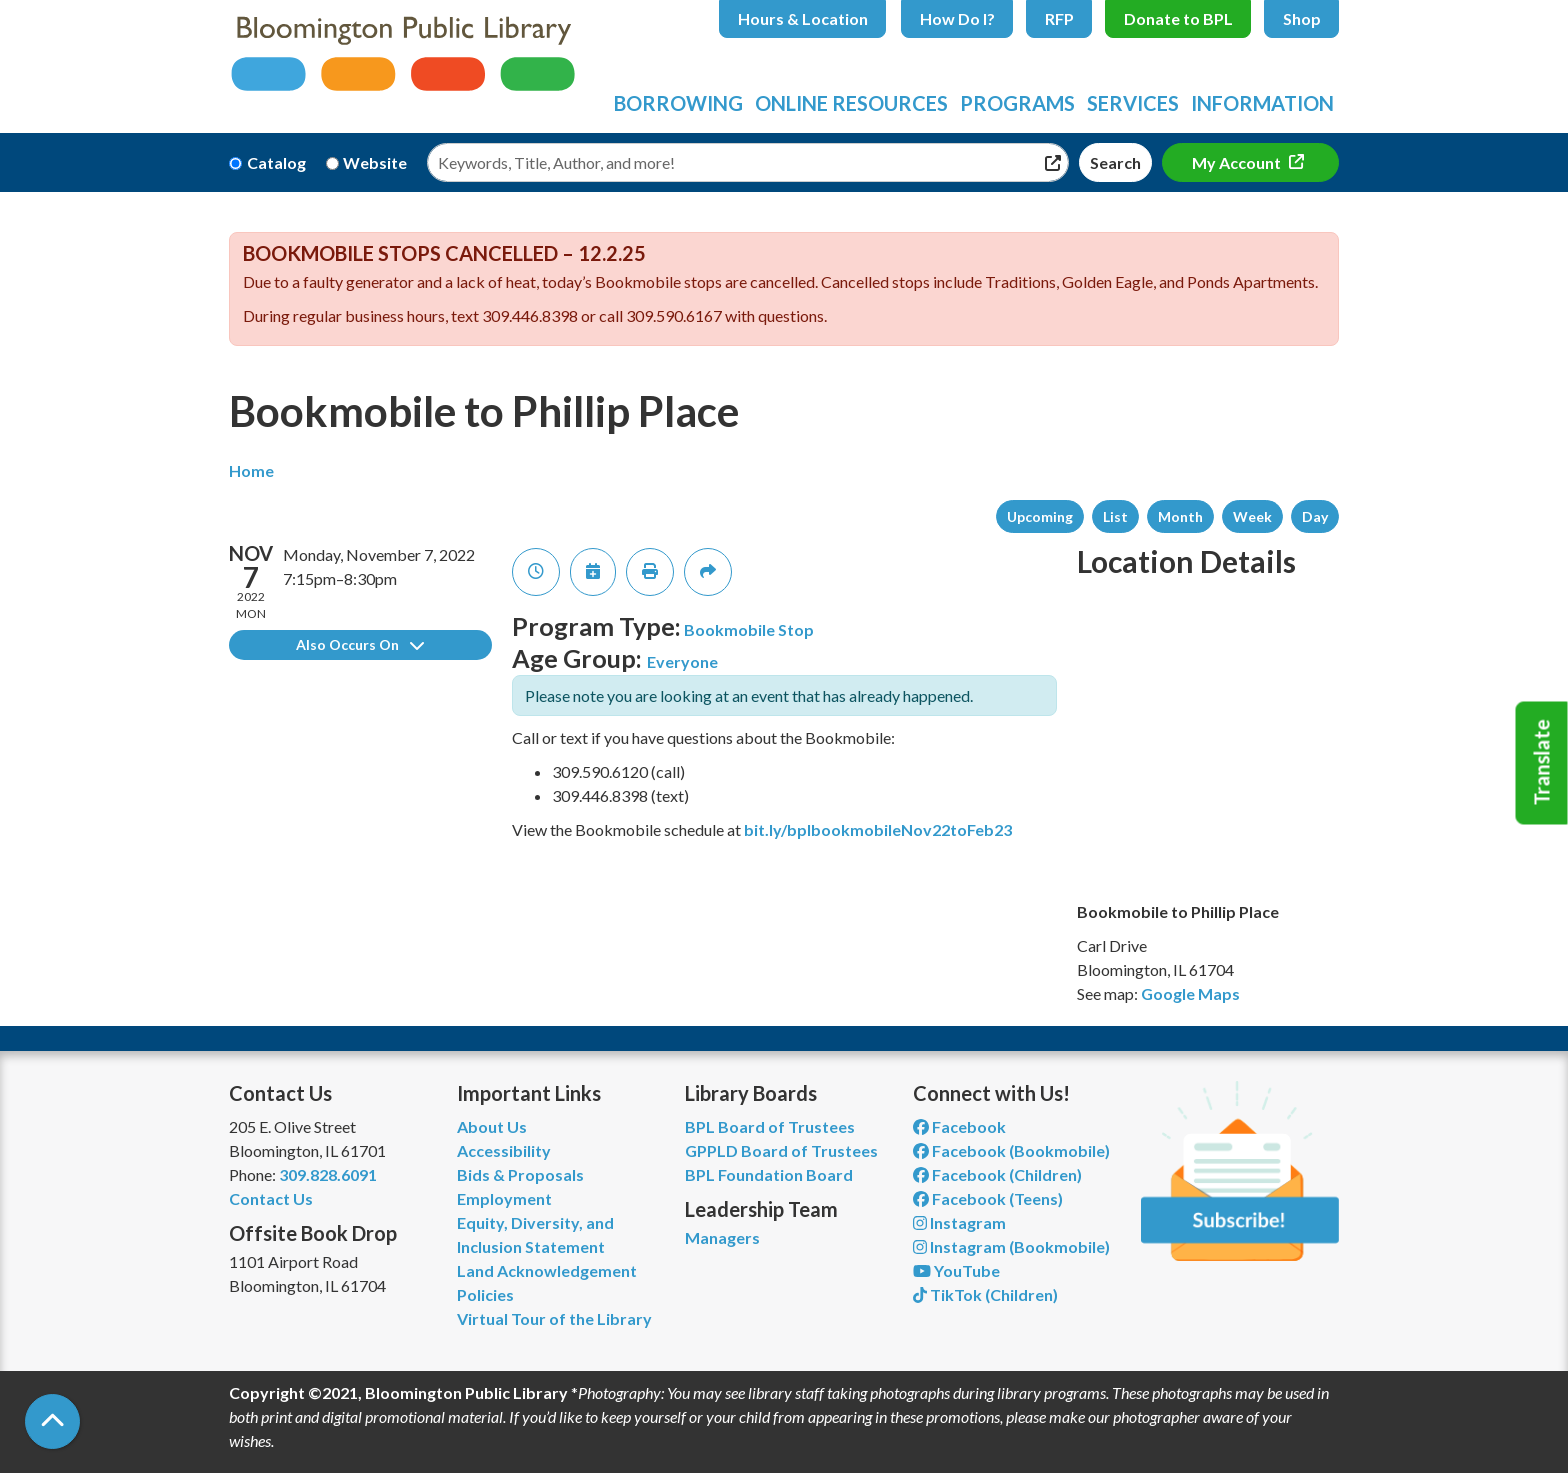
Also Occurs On (360, 644)
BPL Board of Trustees (770, 1126)
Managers (722, 1237)
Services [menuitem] (1133, 103)
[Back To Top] (52, 1421)
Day (1315, 516)
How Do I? (957, 18)
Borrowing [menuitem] (678, 103)
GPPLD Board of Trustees (781, 1150)
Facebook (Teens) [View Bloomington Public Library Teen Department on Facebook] (988, 1198)
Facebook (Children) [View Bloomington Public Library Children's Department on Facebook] (997, 1174)
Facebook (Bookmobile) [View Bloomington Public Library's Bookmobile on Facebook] (1011, 1150)
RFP (1059, 18)
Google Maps (1190, 993)
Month (1180, 516)
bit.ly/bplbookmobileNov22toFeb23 (878, 829)
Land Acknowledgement (547, 1270)
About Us (492, 1126)
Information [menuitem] (1262, 103)
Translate (1542, 763)
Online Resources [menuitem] (851, 103)
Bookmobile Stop (749, 629)
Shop (1302, 18)
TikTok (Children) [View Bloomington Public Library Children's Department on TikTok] (985, 1294)
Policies (485, 1294)
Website (375, 162)
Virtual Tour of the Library (554, 1318)
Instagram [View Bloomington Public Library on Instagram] (959, 1222)
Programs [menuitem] (1017, 103)
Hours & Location (803, 18)
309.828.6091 (328, 1174)
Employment (504, 1198)
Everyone (682, 661)
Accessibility (504, 1150)
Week (1252, 516)
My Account (1238, 162)
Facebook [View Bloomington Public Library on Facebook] (959, 1126)
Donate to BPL (1178, 18)
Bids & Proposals (520, 1174)
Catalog (276, 162)
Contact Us (271, 1198)
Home (251, 470)
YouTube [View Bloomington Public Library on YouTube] (956, 1270)
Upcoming (1040, 516)
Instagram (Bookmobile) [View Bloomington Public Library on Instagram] (1011, 1246)
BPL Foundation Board (769, 1174)
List (1115, 516)
